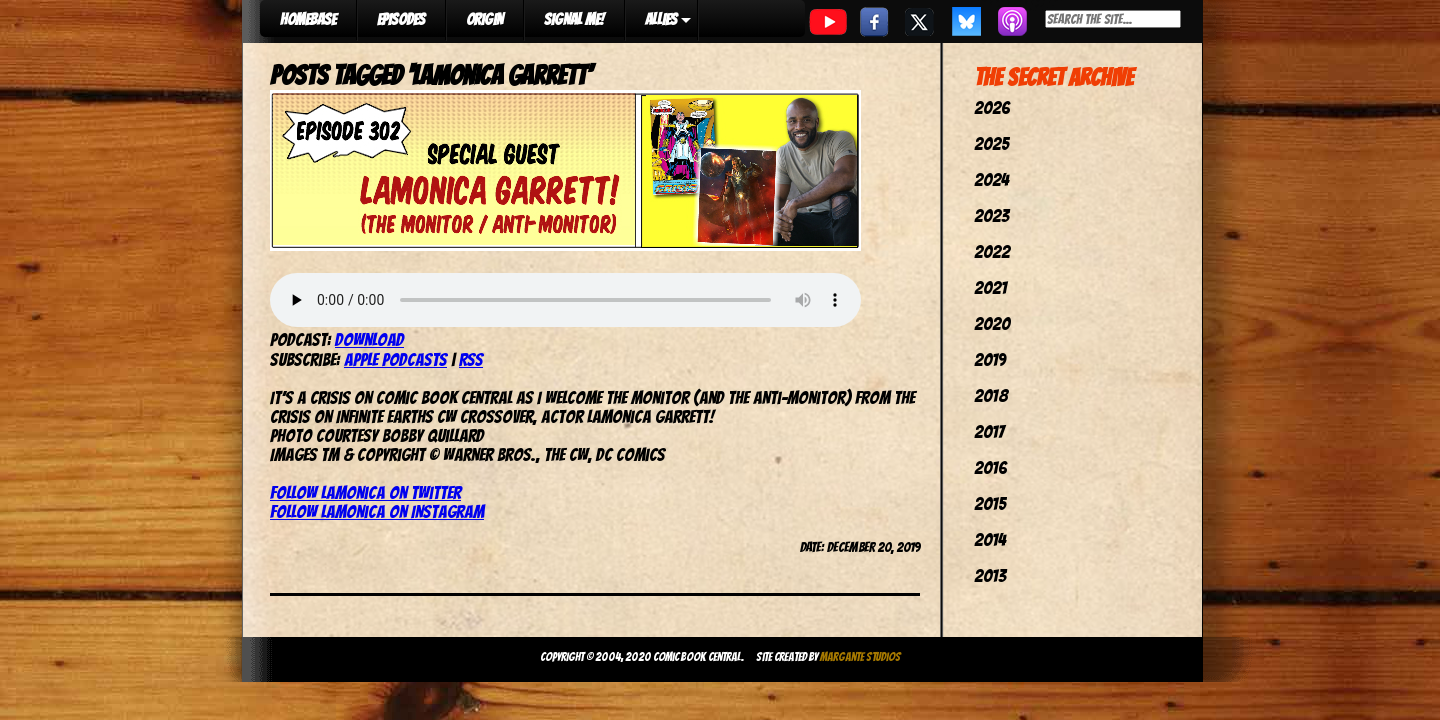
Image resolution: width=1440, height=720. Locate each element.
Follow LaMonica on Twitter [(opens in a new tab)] (365, 492)
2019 (990, 359)
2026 (992, 107)
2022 (992, 251)
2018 (991, 395)
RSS (471, 359)
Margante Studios (860, 656)
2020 (992, 323)
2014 (990, 539)
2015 (990, 503)
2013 (990, 575)
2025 (991, 143)
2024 (991, 179)
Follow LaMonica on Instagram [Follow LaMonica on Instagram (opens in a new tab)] (377, 511)
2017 (989, 431)
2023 (991, 215)
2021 (990, 287)
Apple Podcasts (395, 359)
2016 (990, 467)
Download (369, 339)
